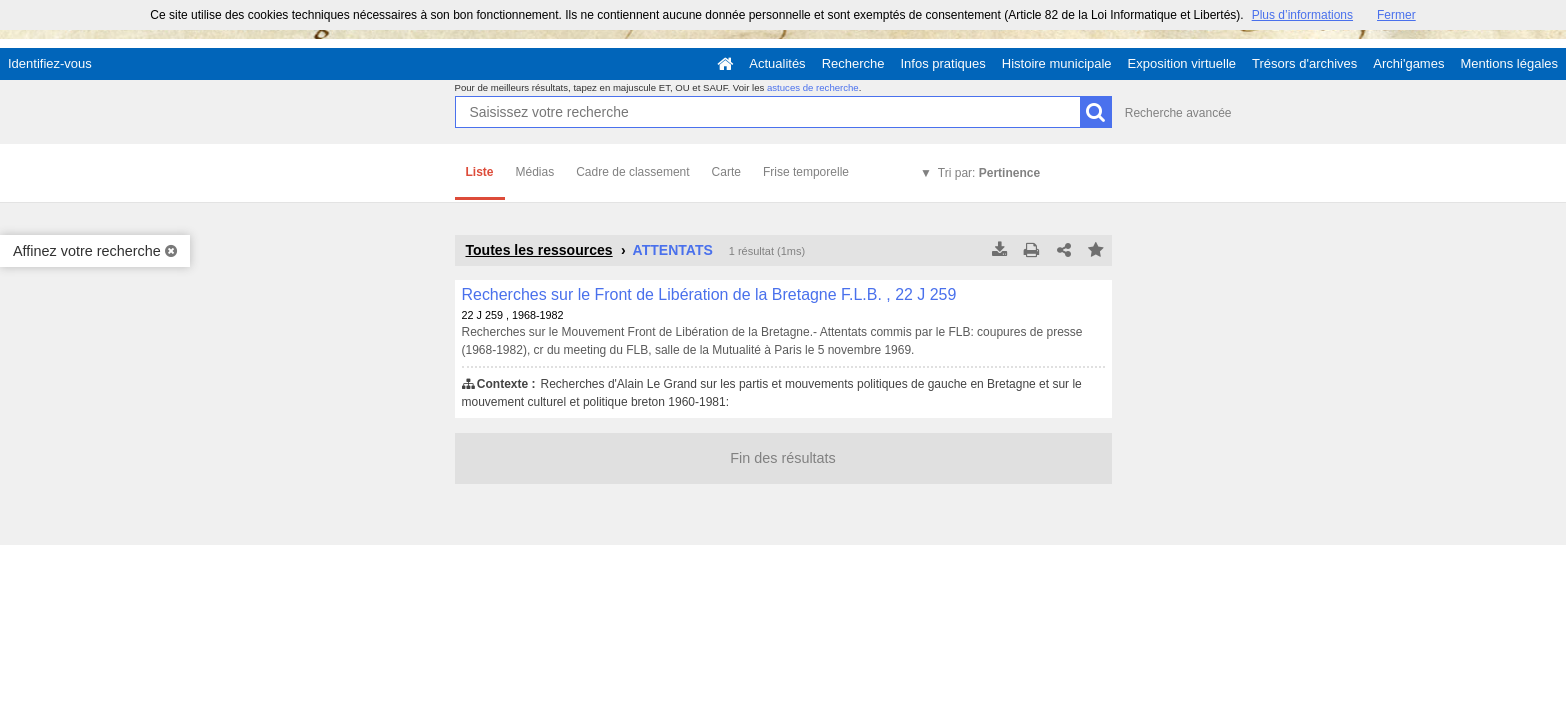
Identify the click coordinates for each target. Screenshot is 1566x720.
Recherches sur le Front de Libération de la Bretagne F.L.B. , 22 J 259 (709, 294)
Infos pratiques (943, 63)
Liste (480, 172)
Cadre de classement (632, 172)
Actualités (777, 63)
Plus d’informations (1302, 15)
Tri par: (989, 173)
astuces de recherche (813, 87)
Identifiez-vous (50, 63)
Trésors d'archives (1304, 63)
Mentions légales (1509, 63)
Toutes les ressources (539, 250)
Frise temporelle (806, 172)
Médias (535, 172)
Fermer (1396, 15)
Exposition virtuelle (1182, 63)
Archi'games (1408, 63)
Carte (726, 172)
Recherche (853, 63)
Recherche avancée (1178, 113)
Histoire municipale (1057, 63)
